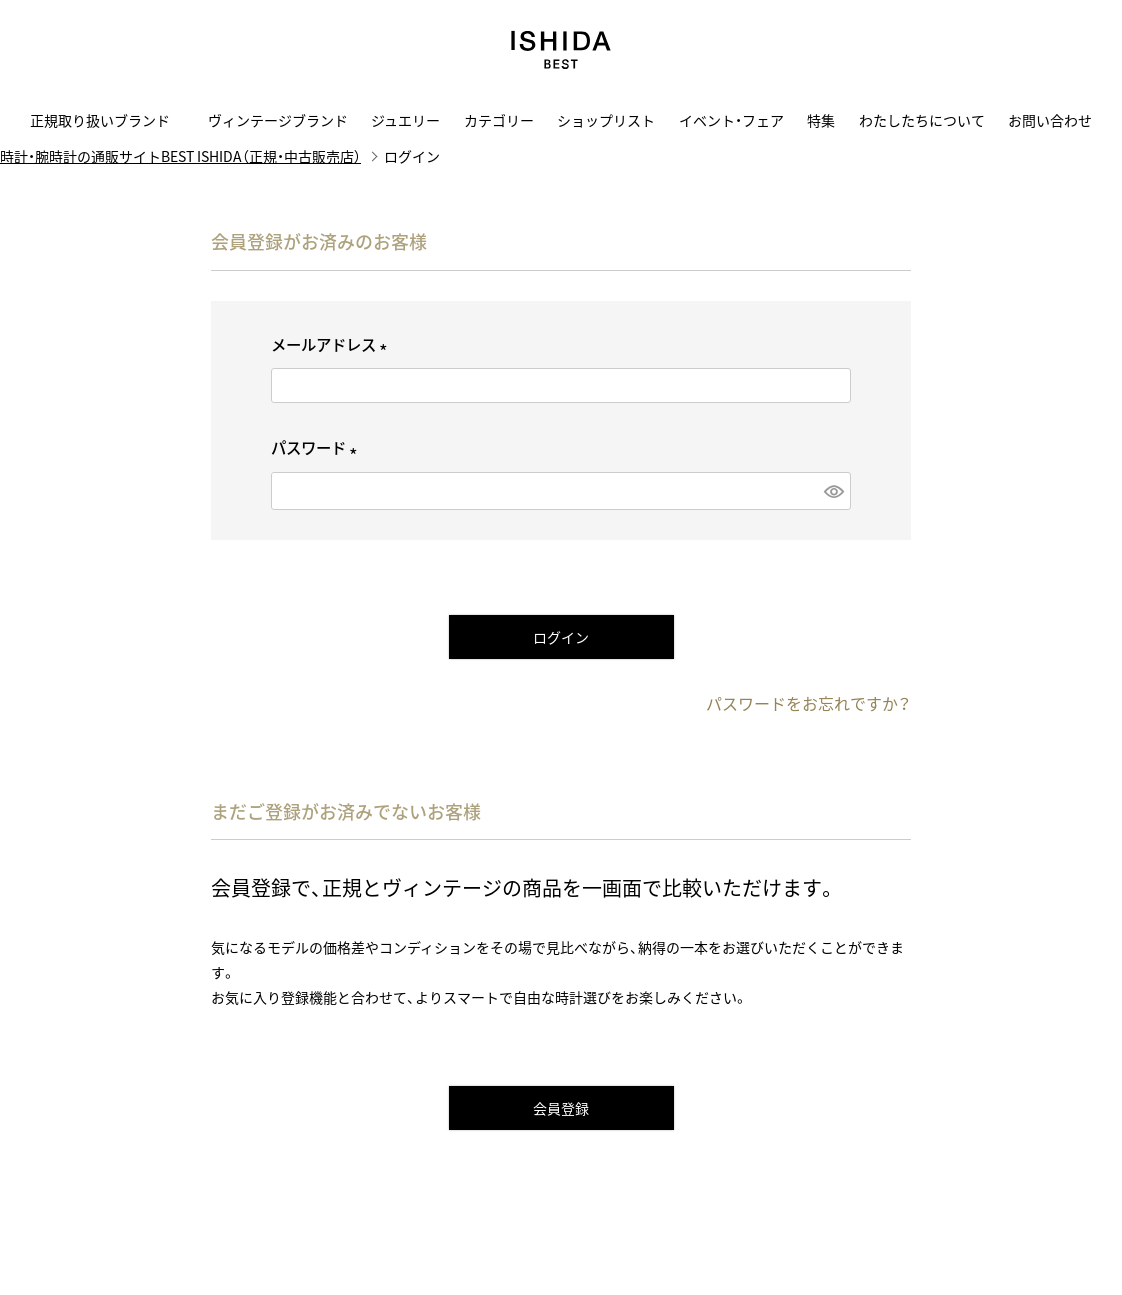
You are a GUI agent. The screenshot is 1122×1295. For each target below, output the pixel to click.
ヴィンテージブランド (278, 120)
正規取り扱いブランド (107, 120)
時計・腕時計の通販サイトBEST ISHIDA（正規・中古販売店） (180, 156)
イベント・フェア (731, 120)
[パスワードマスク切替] (832, 490)
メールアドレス (332, 344)
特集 (821, 120)
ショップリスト (606, 120)
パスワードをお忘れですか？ (808, 703)
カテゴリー (499, 120)
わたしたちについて (922, 120)
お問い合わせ (1050, 120)
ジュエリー (405, 120)
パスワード (317, 447)
